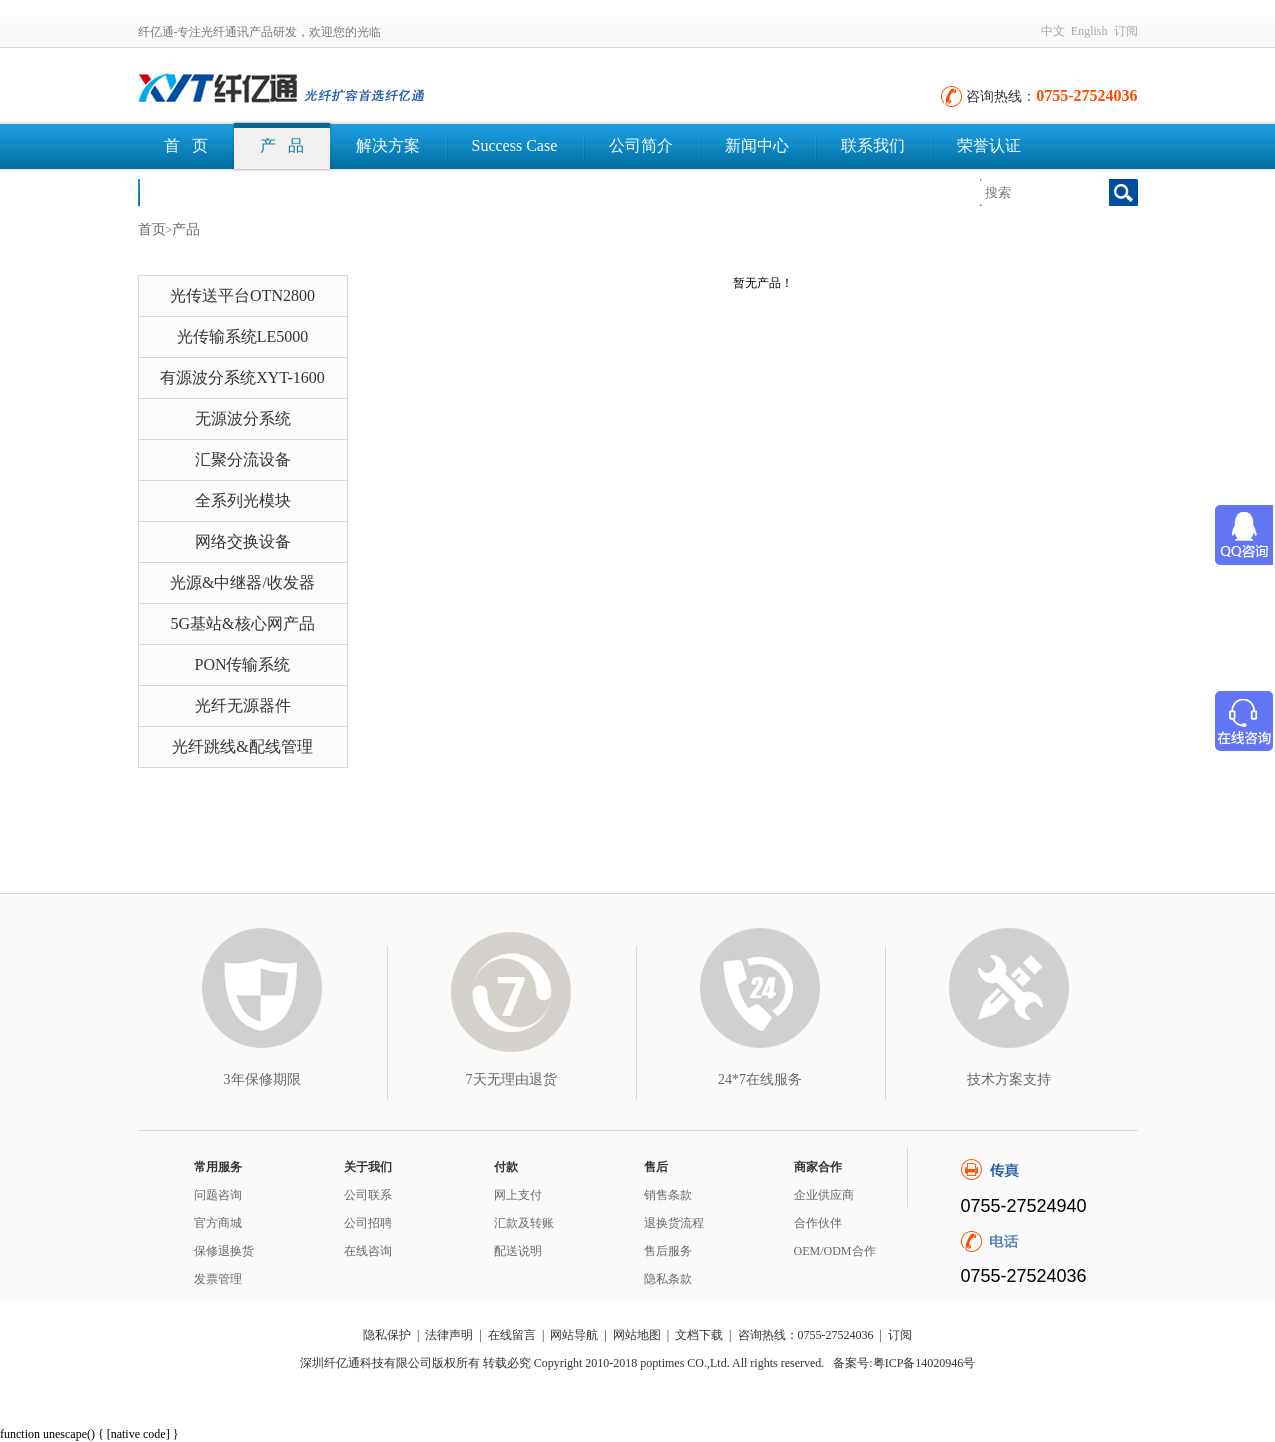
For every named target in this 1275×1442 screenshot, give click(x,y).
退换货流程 (674, 1223)
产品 (186, 229)
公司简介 (641, 145)
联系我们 (873, 145)
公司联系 (368, 1195)
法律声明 (449, 1335)
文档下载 (196, 191)
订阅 (1126, 31)
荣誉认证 (989, 145)
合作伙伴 (818, 1223)
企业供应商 (824, 1195)
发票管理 (218, 1279)
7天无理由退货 (511, 1079)
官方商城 (218, 1223)
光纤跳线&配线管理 (242, 746)
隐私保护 (387, 1335)
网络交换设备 (243, 541)
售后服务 (668, 1251)
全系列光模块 (243, 500)
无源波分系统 (243, 418)
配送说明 (518, 1251)
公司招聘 (368, 1223)
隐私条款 (668, 1279)
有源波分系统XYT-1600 (242, 377)
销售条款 (668, 1195)
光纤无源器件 (243, 705)
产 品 (282, 145)
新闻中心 (757, 145)
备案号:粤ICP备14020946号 (904, 1363)
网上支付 (518, 1195)
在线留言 (512, 1335)
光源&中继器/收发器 (242, 582)
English (1089, 31)
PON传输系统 (242, 664)
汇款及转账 (524, 1223)
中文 (1053, 31)
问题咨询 (218, 1195)
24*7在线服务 (760, 1079)
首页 (152, 229)
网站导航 (574, 1335)
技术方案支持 (1009, 1079)
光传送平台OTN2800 (242, 295)
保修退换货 (224, 1251)
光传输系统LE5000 (243, 336)
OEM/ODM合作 (835, 1251)
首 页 (186, 145)
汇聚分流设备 (243, 459)
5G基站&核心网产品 (243, 623)
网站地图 (637, 1335)
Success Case (515, 145)
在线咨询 (368, 1251)
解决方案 (388, 145)
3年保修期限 (262, 1079)
